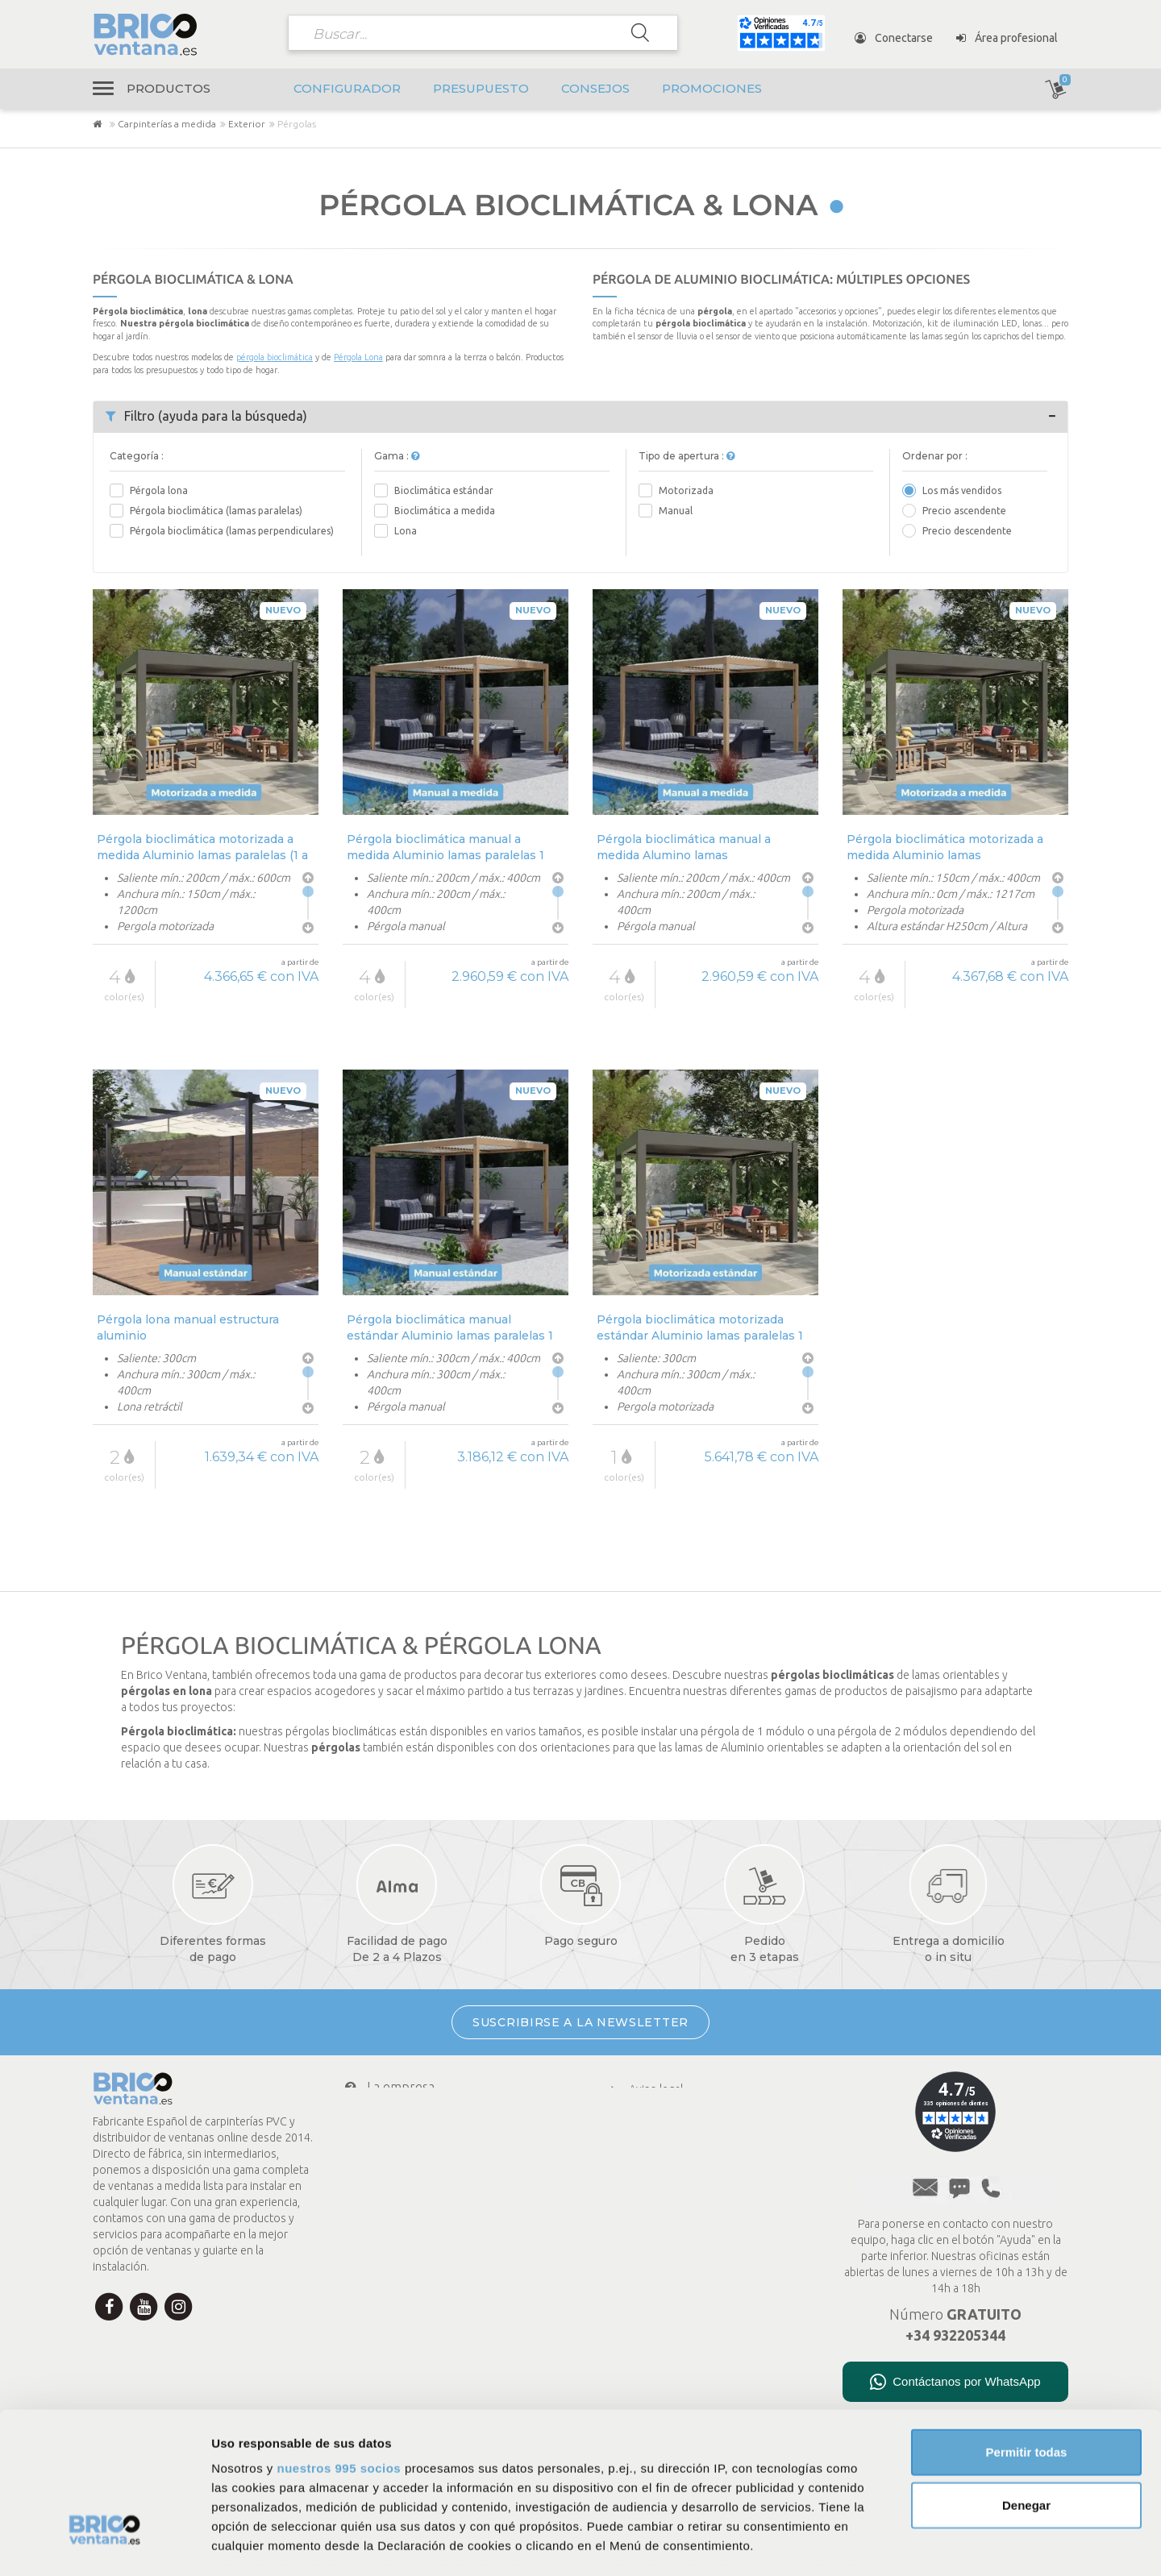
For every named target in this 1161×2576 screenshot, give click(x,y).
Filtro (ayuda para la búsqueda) (206, 416)
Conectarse (894, 37)
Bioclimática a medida (444, 510)
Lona (405, 531)
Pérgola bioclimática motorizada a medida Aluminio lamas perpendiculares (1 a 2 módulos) (945, 847)
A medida (640, 2235)
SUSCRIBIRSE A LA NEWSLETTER (580, 2022)
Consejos (595, 88)
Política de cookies (664, 2131)
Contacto (380, 2215)
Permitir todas (1026, 2330)
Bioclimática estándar (443, 490)
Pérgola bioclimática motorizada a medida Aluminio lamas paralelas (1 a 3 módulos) (202, 847)
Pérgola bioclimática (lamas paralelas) (216, 510)
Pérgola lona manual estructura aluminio (188, 1327)
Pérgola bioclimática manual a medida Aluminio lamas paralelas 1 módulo (445, 847)
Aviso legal (644, 2089)
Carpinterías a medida (167, 123)
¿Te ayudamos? (393, 2279)
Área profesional (1007, 37)
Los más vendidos (961, 490)
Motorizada (686, 490)
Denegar (1026, 2382)
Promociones (712, 88)
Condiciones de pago (414, 2119)
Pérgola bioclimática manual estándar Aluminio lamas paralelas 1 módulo (450, 1327)
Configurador (347, 88)
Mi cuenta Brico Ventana (424, 2183)
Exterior (246, 123)
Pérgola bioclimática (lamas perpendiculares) (232, 531)
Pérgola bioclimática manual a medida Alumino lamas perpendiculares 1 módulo (684, 847)
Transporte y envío (410, 2151)
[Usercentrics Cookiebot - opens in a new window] (104, 2544)
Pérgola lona (159, 490)
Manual (676, 510)
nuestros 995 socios (339, 2346)
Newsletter (387, 2247)
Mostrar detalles (873, 2544)
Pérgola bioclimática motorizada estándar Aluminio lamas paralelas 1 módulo (700, 1327)
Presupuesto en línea (670, 2214)
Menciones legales (664, 2173)
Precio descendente (967, 531)
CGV (628, 2152)
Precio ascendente (964, 510)
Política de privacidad (669, 2110)
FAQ (628, 2194)
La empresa (389, 2086)
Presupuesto (481, 88)
